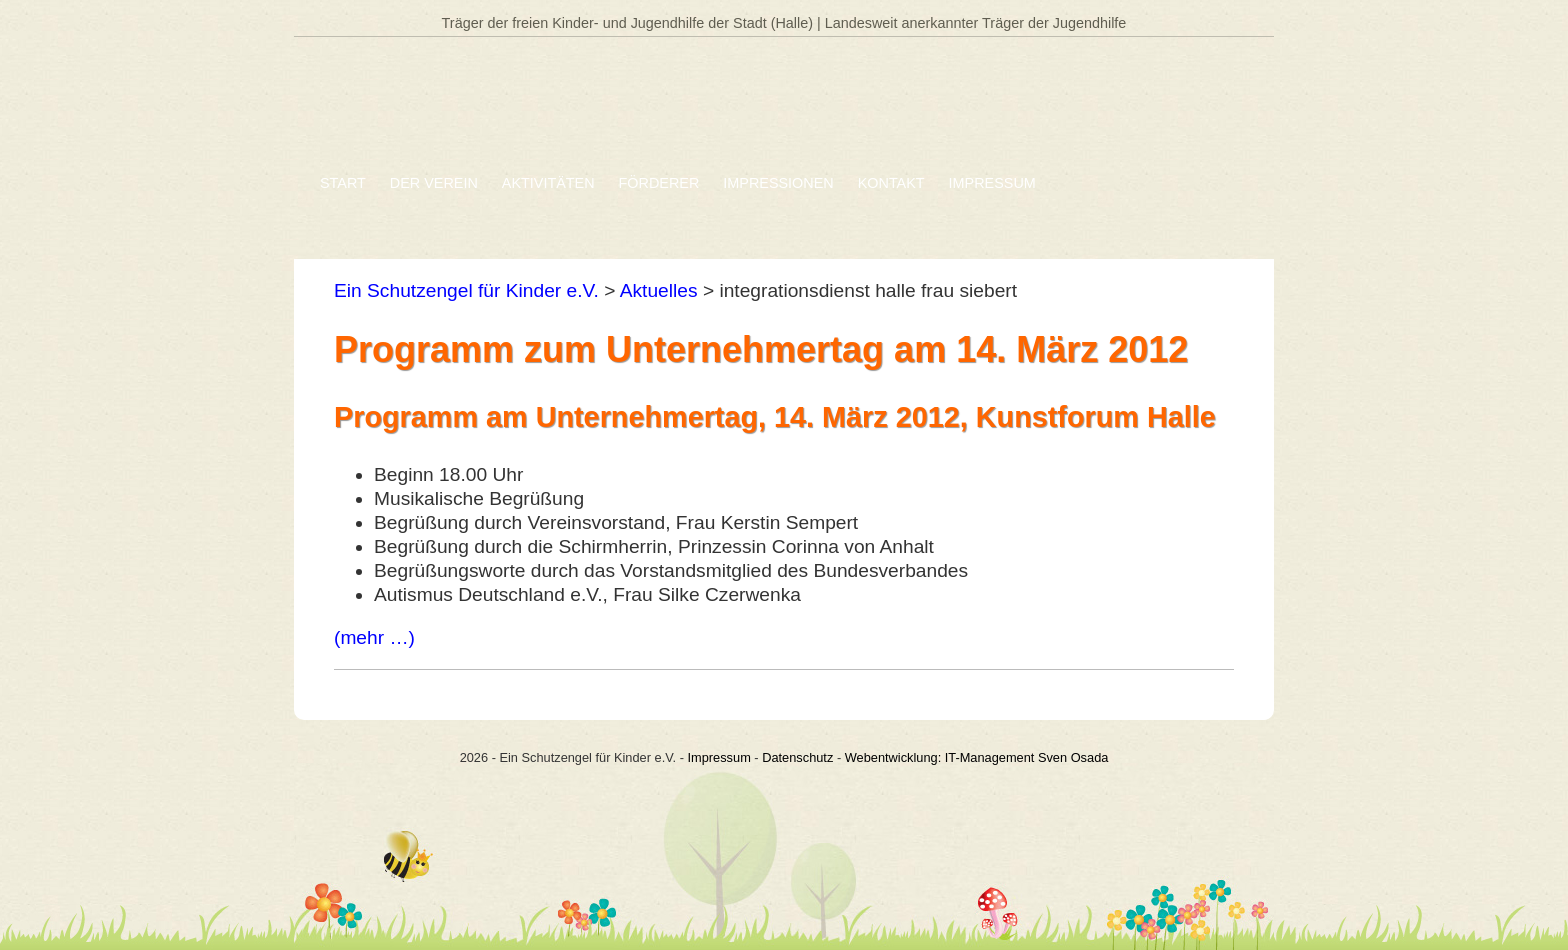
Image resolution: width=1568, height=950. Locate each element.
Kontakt (891, 183)
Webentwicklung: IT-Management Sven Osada (977, 757)
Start (343, 183)
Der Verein (434, 183)
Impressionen (778, 183)
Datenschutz (797, 757)
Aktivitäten (548, 183)
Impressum (992, 183)
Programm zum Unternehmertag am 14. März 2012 (761, 349)
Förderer (659, 183)
